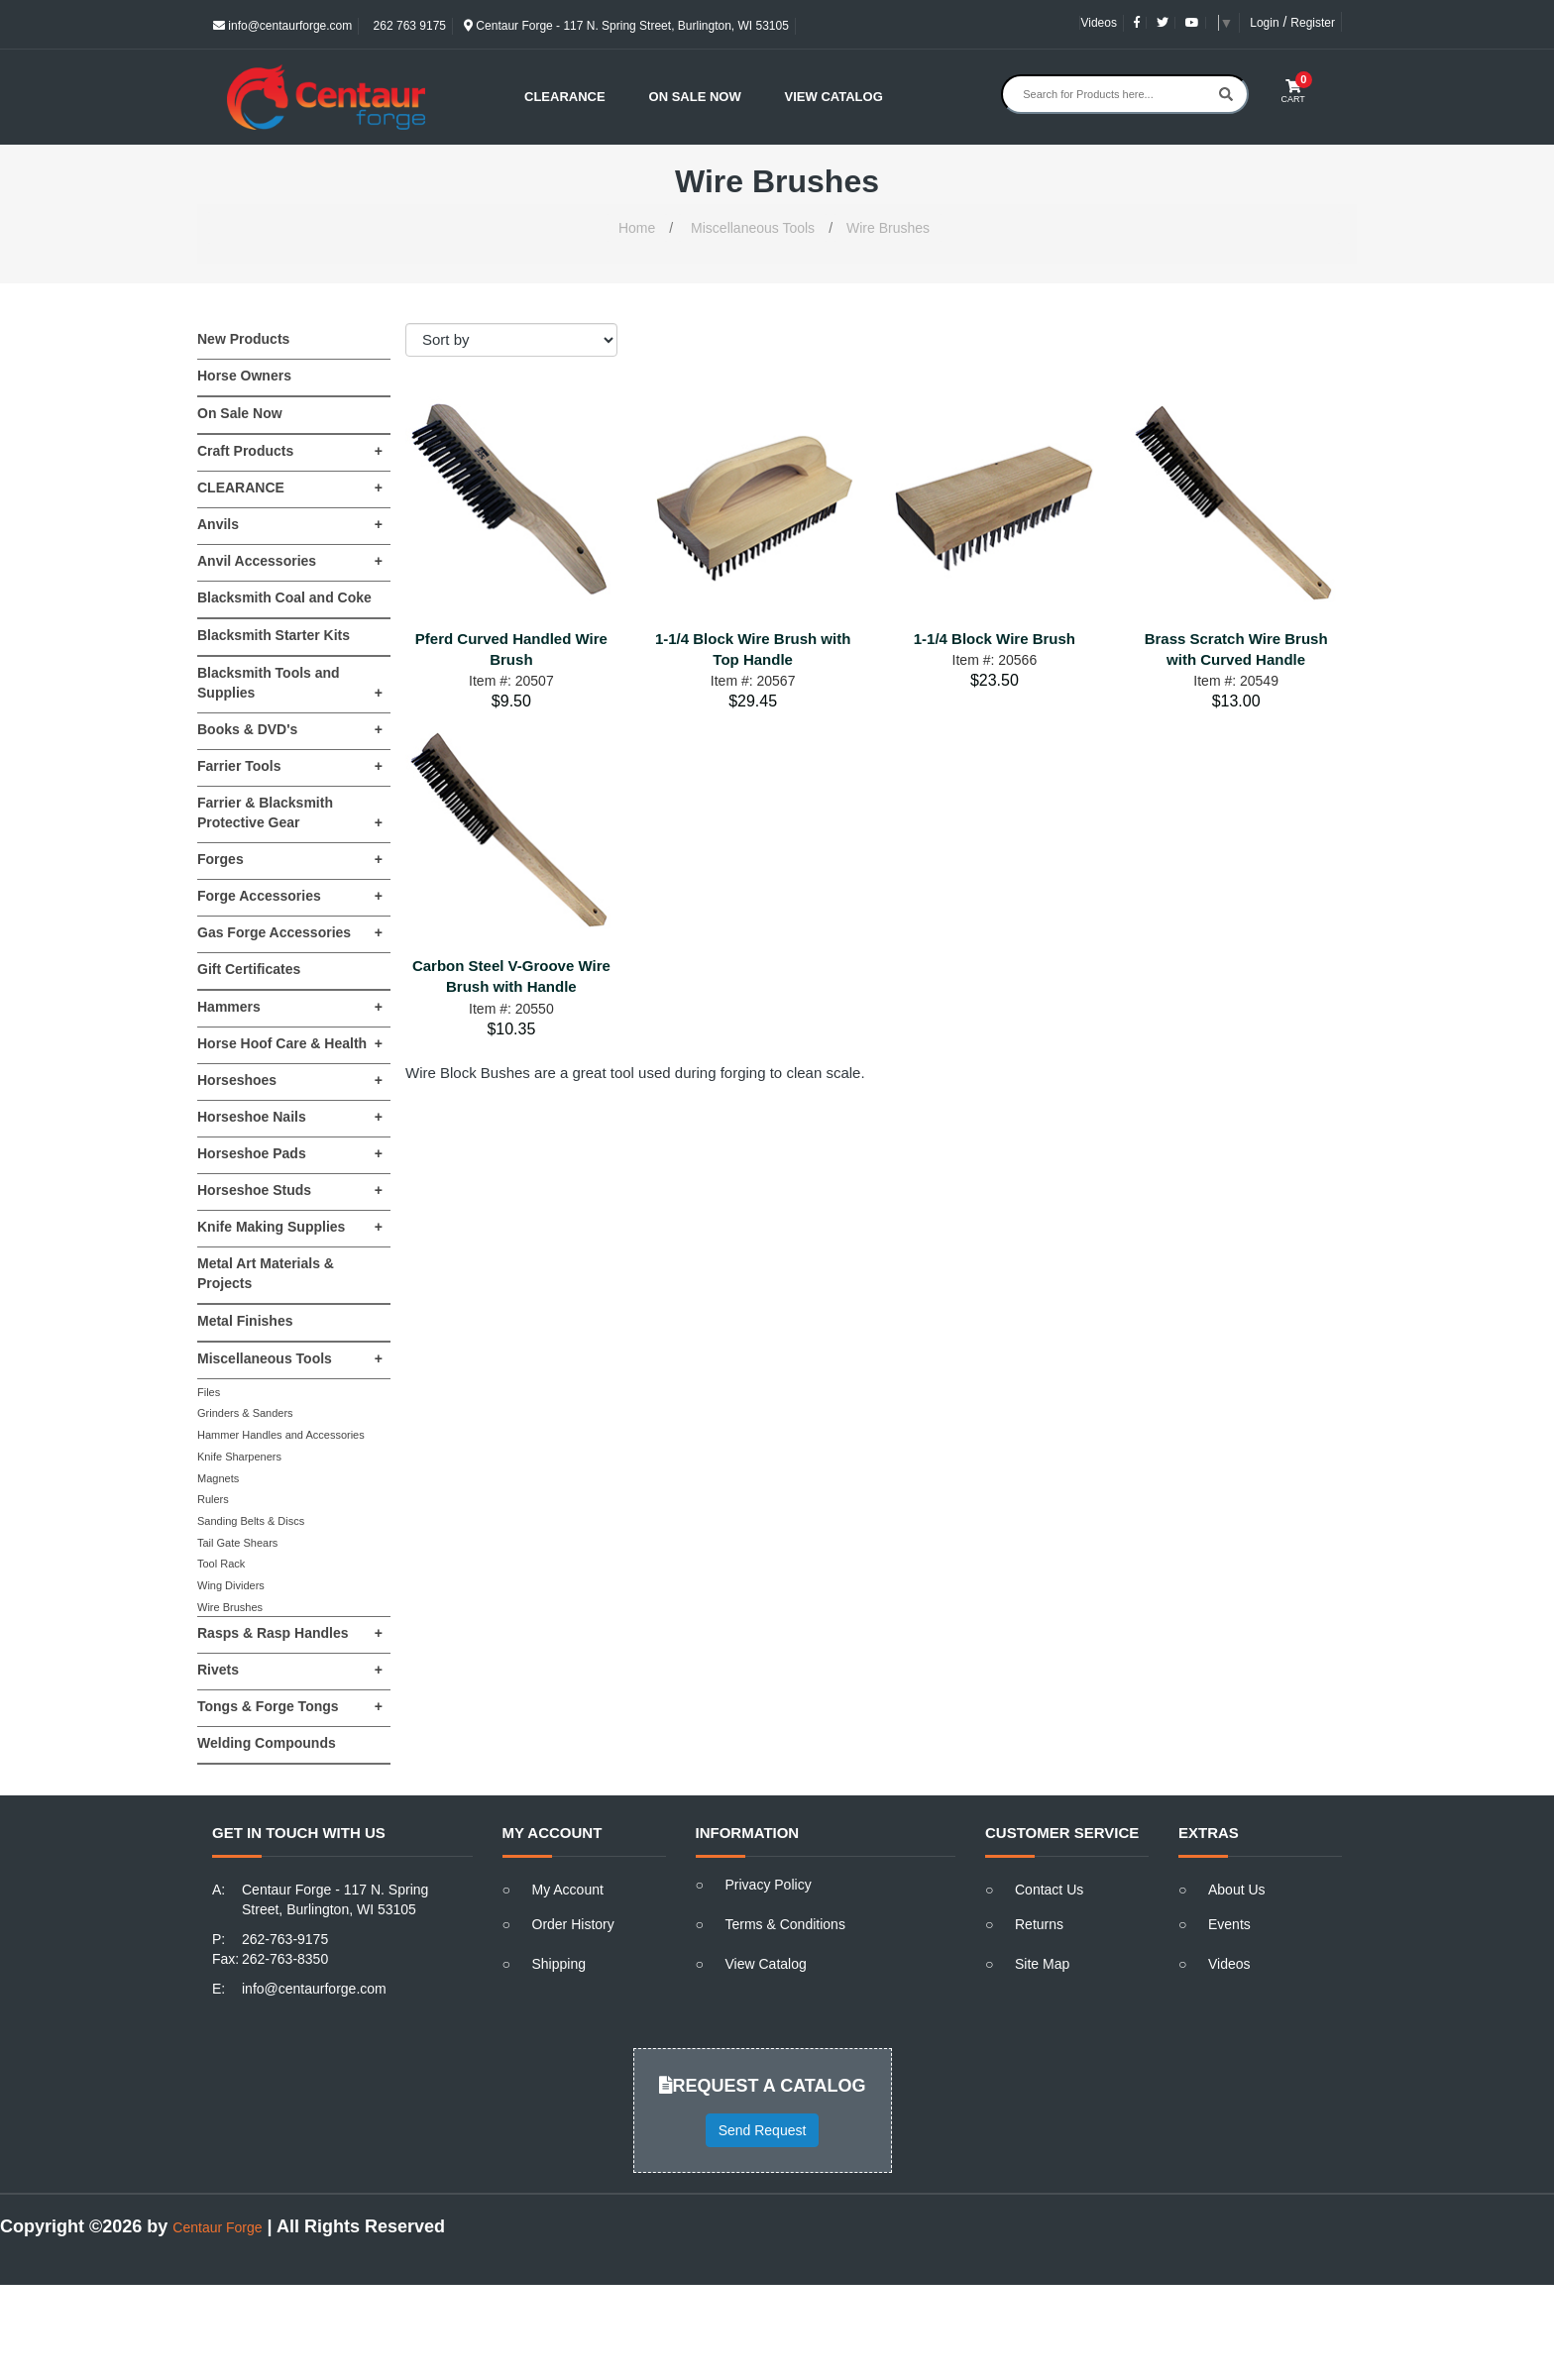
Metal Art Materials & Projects (265, 1273)
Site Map (1042, 1964)
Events (1229, 1924)
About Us (1237, 1889)
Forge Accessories (290, 896)
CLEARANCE (290, 487)
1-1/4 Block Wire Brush (994, 638)
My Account (568, 1889)
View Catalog (834, 96)
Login (1264, 23)
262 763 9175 (408, 26)
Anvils (290, 524)
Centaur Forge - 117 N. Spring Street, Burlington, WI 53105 (626, 26)
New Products (243, 339)
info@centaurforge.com (282, 26)
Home (636, 228)
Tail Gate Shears (237, 1543)
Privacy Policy (768, 1885)
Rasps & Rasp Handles (290, 1633)
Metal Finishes (244, 1321)
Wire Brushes (888, 228)
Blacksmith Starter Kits (273, 635)
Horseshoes (290, 1080)
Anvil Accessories (290, 561)
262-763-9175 (285, 1939)
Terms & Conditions (785, 1924)
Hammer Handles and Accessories (281, 1435)
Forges (290, 859)
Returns (1039, 1924)
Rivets (290, 1669)
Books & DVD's (290, 729)
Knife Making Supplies (290, 1227)
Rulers (213, 1499)
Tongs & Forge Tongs (290, 1706)
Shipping (559, 1964)
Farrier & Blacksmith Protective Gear (290, 813)
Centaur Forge (217, 2227)
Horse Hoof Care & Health (290, 1043)
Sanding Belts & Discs (250, 1521)
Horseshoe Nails (290, 1117)
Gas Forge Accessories (290, 932)
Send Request (763, 2130)
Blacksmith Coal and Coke (284, 597)
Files (208, 1392)
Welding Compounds (266, 1743)
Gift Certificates (248, 969)
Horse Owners (244, 375)
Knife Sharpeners (239, 1456)
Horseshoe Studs (290, 1190)
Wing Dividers (231, 1585)
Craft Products (290, 451)
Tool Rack (221, 1563)
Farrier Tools (290, 766)
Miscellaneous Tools (753, 228)
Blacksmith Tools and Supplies (290, 684)
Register (1312, 23)
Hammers (290, 1007)
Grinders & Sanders (245, 1413)
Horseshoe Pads (290, 1153)
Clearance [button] (565, 96)
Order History (573, 1924)
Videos (1098, 23)
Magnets (218, 1478)
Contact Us (1049, 1889)
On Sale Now (695, 96)
